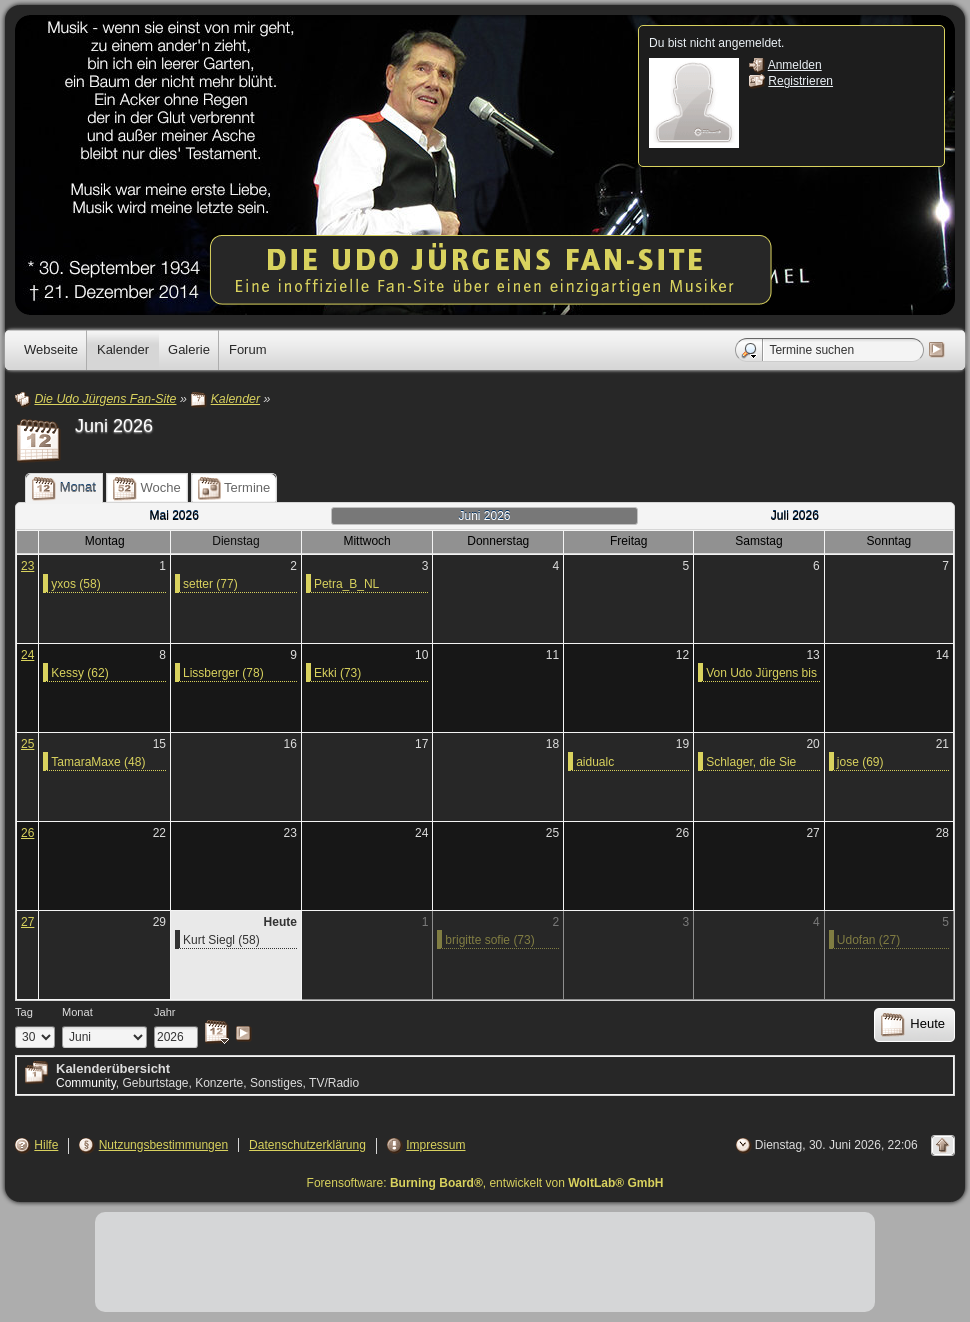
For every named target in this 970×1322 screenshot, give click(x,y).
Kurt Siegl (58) (221, 940)
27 (27, 922)
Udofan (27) (868, 940)
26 (27, 833)
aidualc (595, 762)
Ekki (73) (337, 673)
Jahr (165, 1012)
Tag (24, 1012)
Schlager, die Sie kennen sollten (751, 763)
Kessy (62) (79, 673)
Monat (77, 1012)
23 (27, 566)
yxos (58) (75, 584)
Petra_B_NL (346, 584)
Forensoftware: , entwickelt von (485, 1183)
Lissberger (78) (223, 673)
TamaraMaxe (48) (98, 762)
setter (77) (210, 584)
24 (27, 655)
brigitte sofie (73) (489, 940)
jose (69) (860, 762)
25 (27, 744)
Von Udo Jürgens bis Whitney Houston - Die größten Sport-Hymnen (761, 674)
